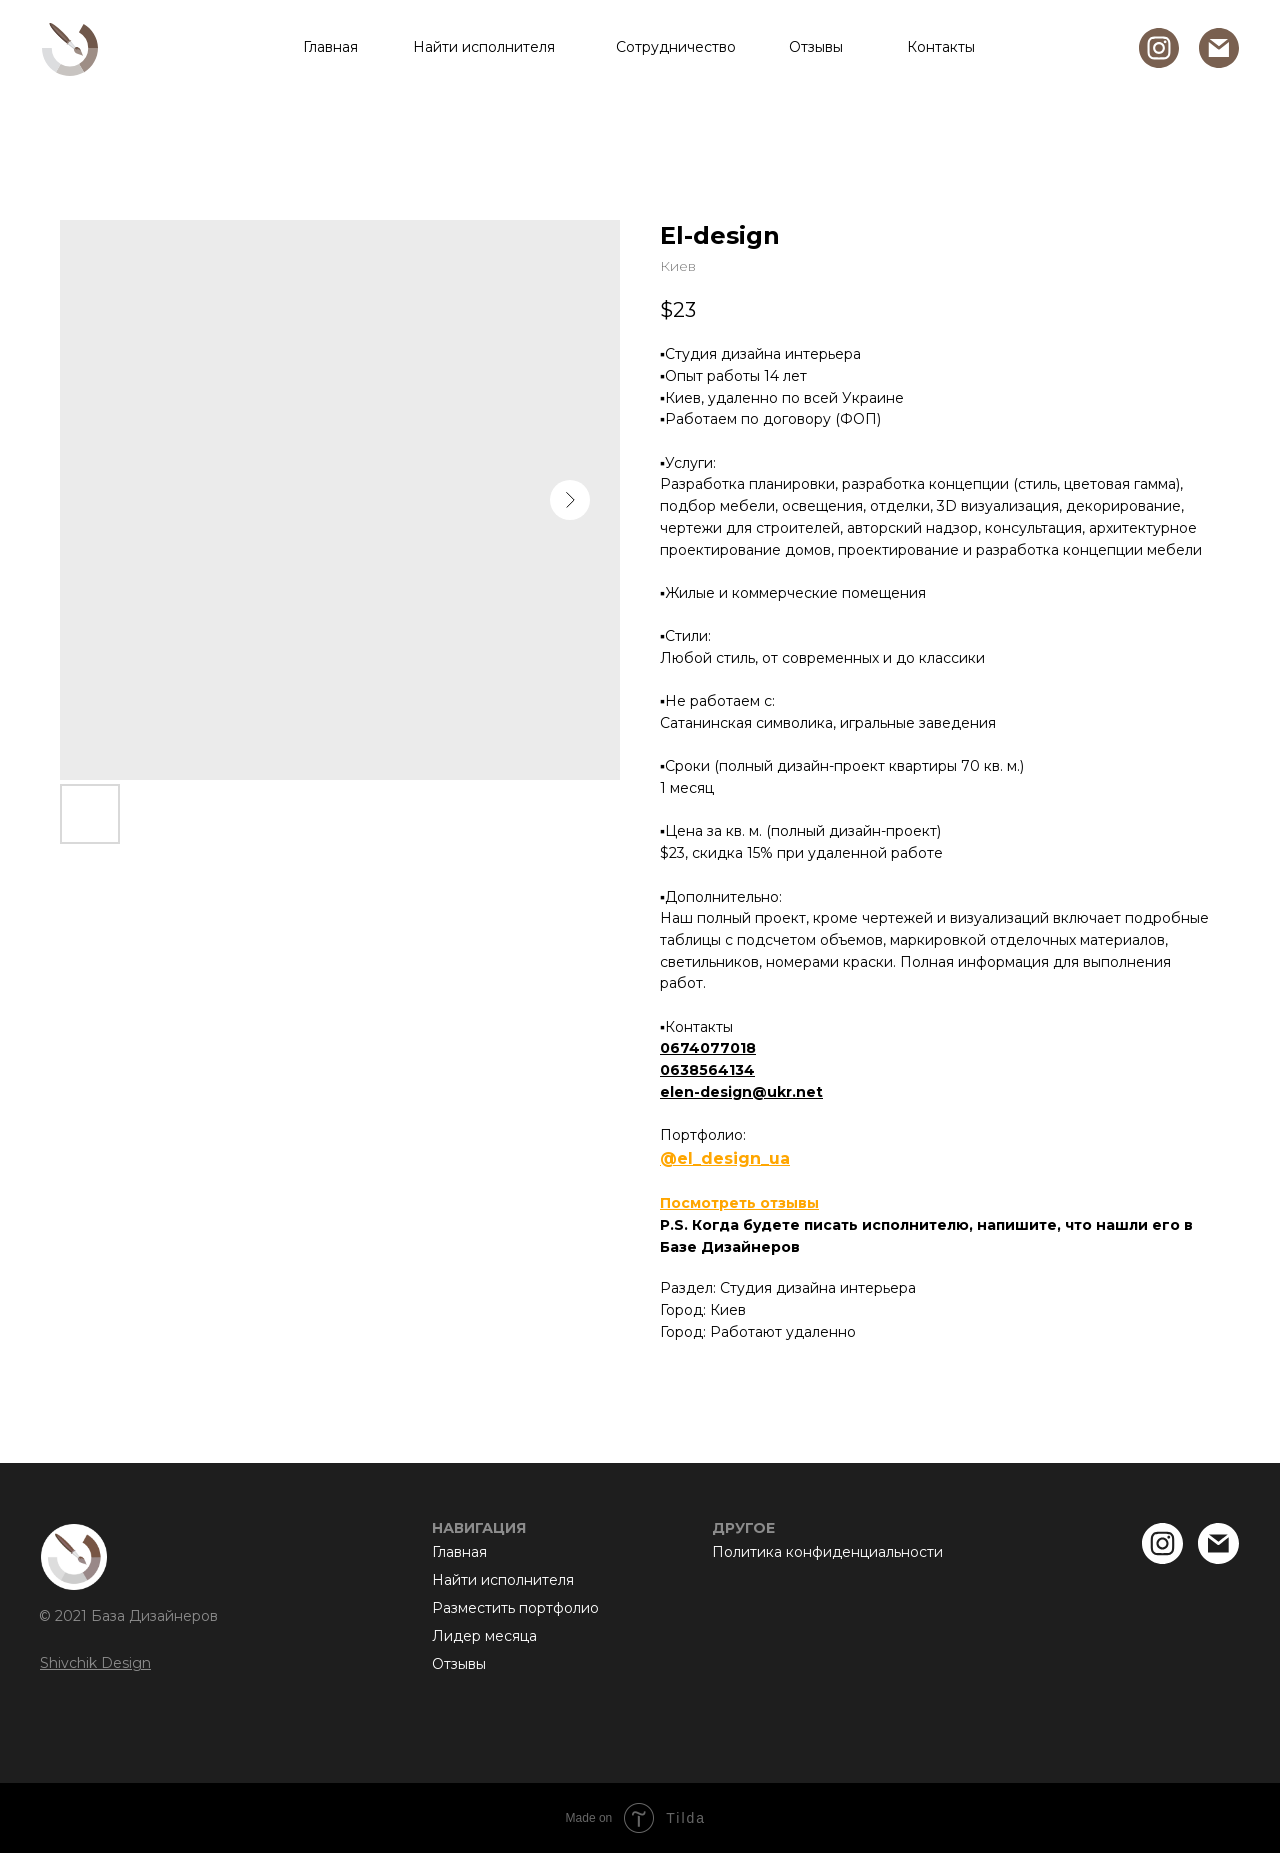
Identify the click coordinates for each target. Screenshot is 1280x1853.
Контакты (941, 47)
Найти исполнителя (484, 47)
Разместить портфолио (515, 1608)
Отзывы (816, 47)
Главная (330, 47)
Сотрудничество (676, 47)
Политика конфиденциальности (827, 1552)
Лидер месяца (484, 1636)
